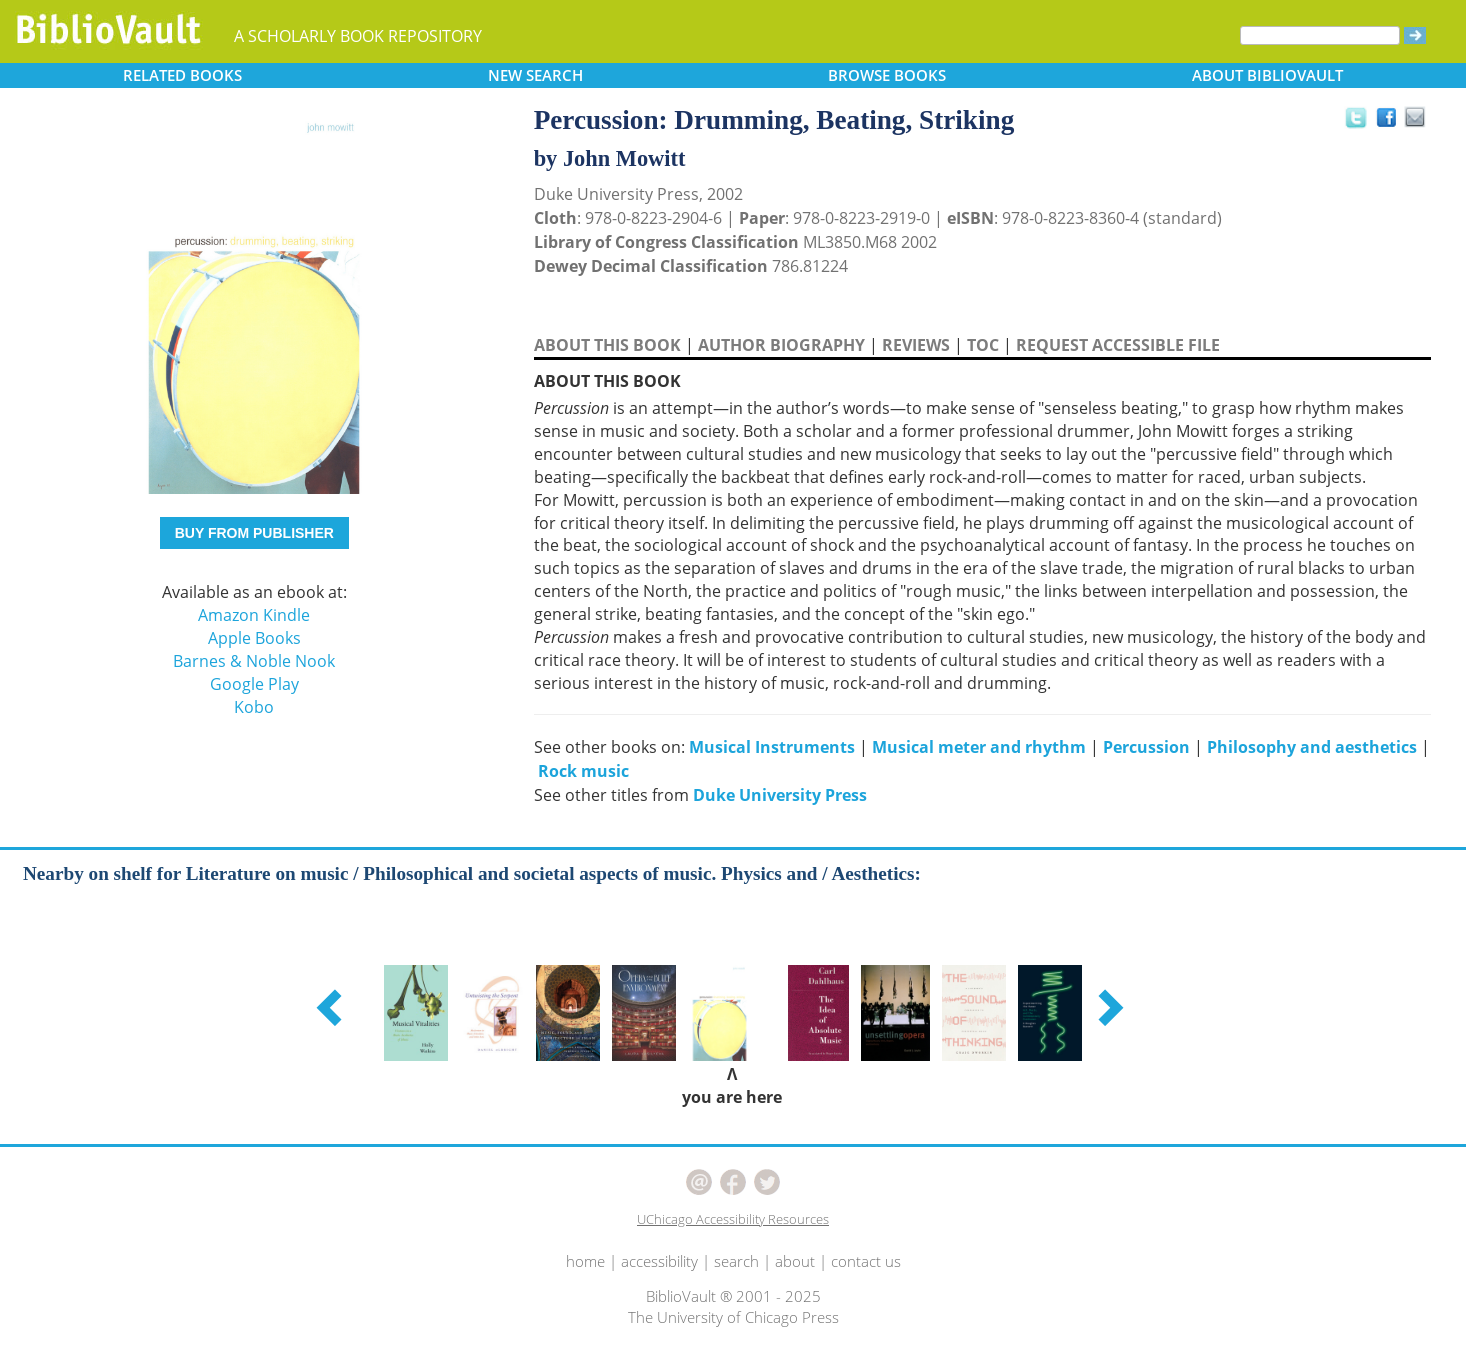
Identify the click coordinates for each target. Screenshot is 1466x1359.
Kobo (254, 707)
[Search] (1320, 35)
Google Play (254, 684)
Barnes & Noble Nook (254, 661)
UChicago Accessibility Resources (733, 1219)
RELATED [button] (182, 75)
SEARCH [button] (535, 75)
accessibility (659, 1261)
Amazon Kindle (254, 615)
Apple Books (254, 638)
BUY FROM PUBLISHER (254, 533)
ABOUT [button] (1267, 75)
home (585, 1261)
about (795, 1261)
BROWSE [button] (887, 75)
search (736, 1261)
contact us (866, 1261)
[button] (332, 1007)
